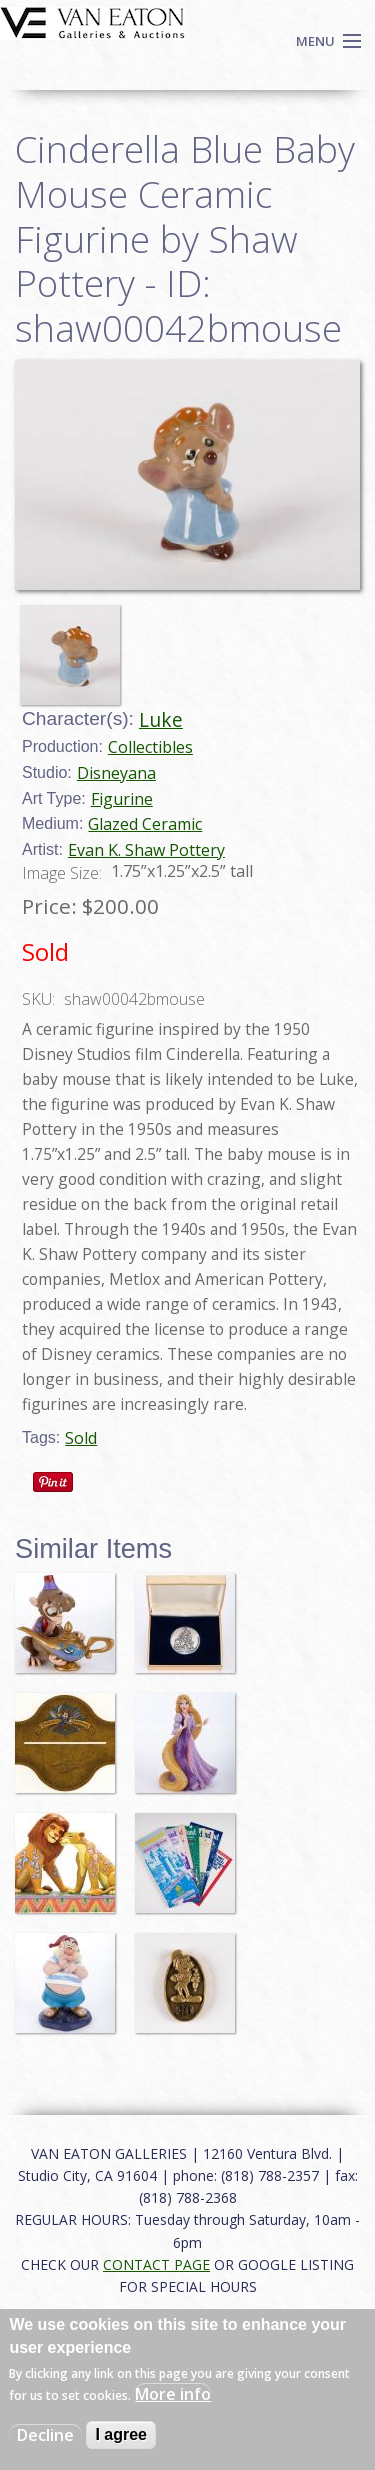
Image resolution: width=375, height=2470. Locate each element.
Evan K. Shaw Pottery (146, 850)
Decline (45, 2435)
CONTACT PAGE (156, 2264)
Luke (161, 719)
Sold (81, 1438)
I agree (121, 2434)
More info (173, 2394)
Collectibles (150, 747)
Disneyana (116, 773)
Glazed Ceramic (145, 824)
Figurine (122, 799)
